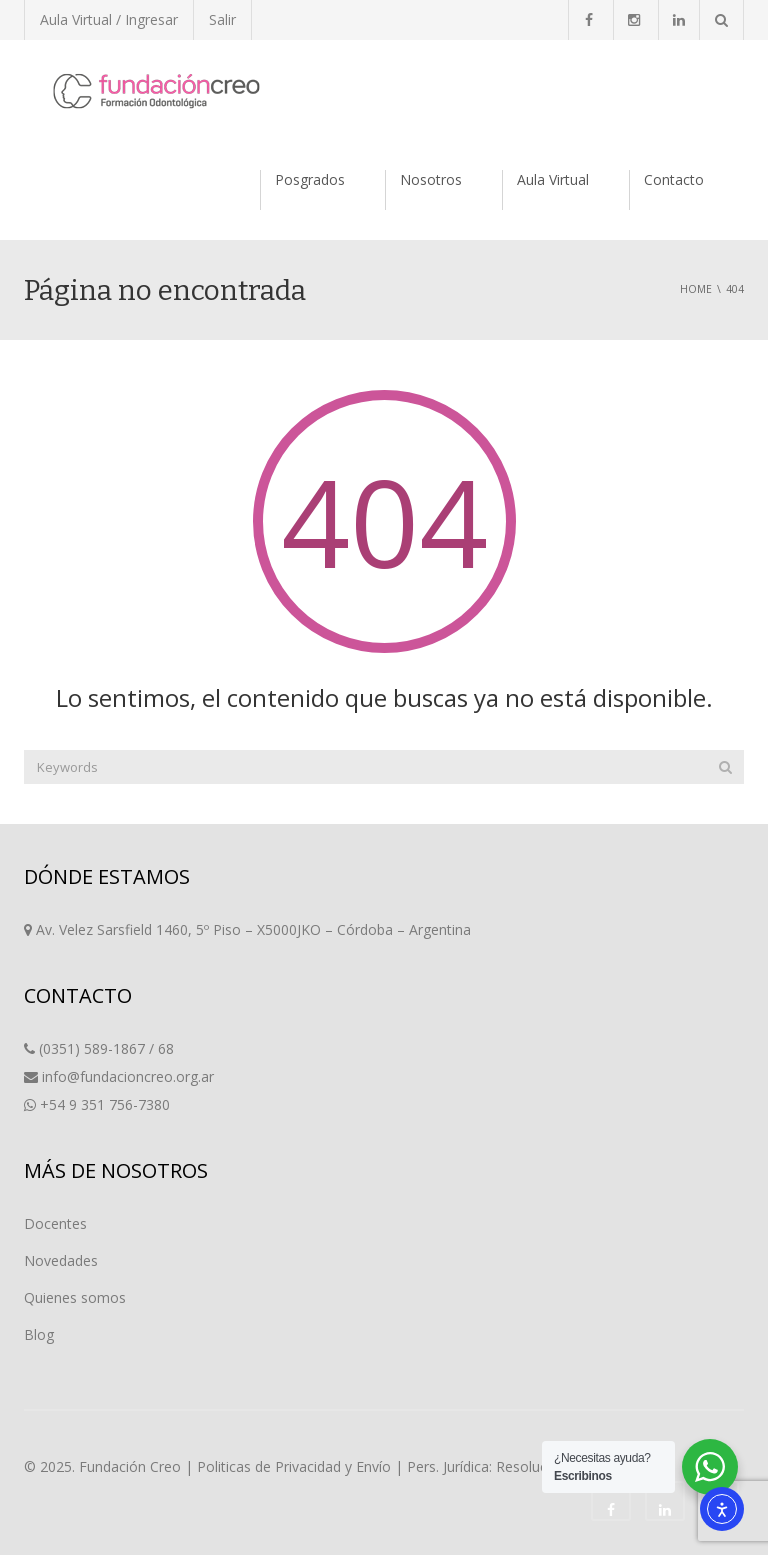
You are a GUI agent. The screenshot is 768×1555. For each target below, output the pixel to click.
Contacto (674, 179)
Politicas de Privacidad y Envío (294, 1466)
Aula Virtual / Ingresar (109, 19)
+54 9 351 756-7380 (105, 1104)
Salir (222, 19)
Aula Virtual (553, 179)
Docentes (55, 1223)
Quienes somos (75, 1297)
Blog (39, 1334)
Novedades (61, 1260)
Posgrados (310, 179)
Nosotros (431, 179)
